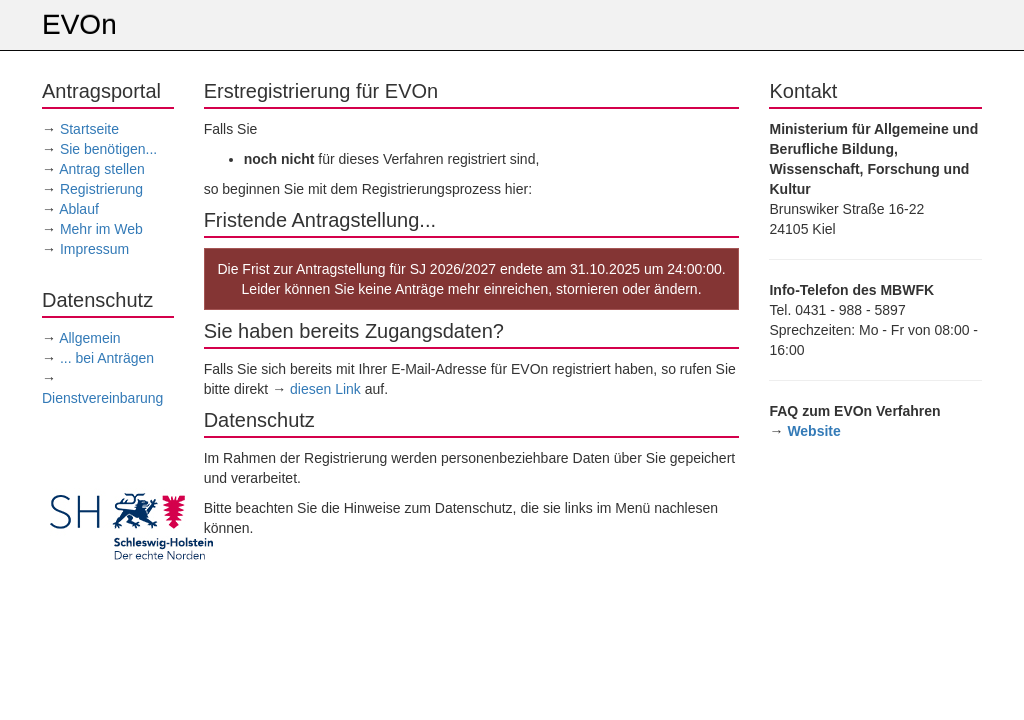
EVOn (79, 24)
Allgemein (89, 338)
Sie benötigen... (108, 149)
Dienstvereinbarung (102, 398)
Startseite (89, 129)
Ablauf (79, 209)
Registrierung (101, 189)
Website (813, 431)
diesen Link (325, 389)
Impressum (94, 249)
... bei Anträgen (107, 358)
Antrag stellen (102, 169)
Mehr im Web (101, 229)
